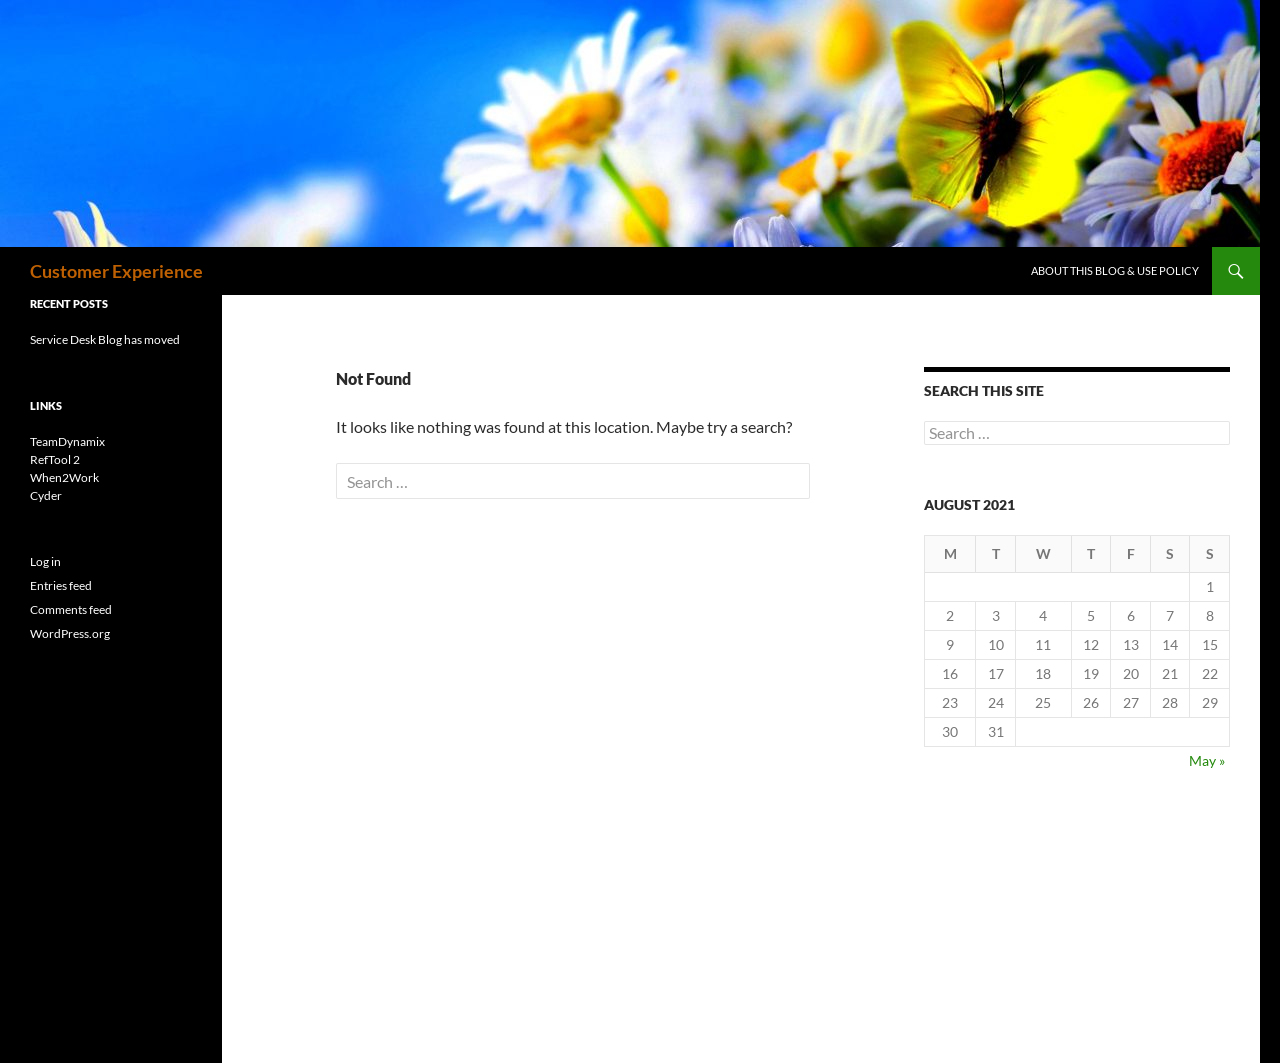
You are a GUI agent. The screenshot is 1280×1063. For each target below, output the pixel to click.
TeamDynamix (67, 441)
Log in (45, 561)
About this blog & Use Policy (1115, 270)
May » (1207, 760)
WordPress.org (70, 633)
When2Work (64, 477)
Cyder (46, 495)
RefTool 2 (55, 459)
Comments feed (71, 609)
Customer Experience (116, 271)
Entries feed (61, 585)
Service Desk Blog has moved (105, 339)
